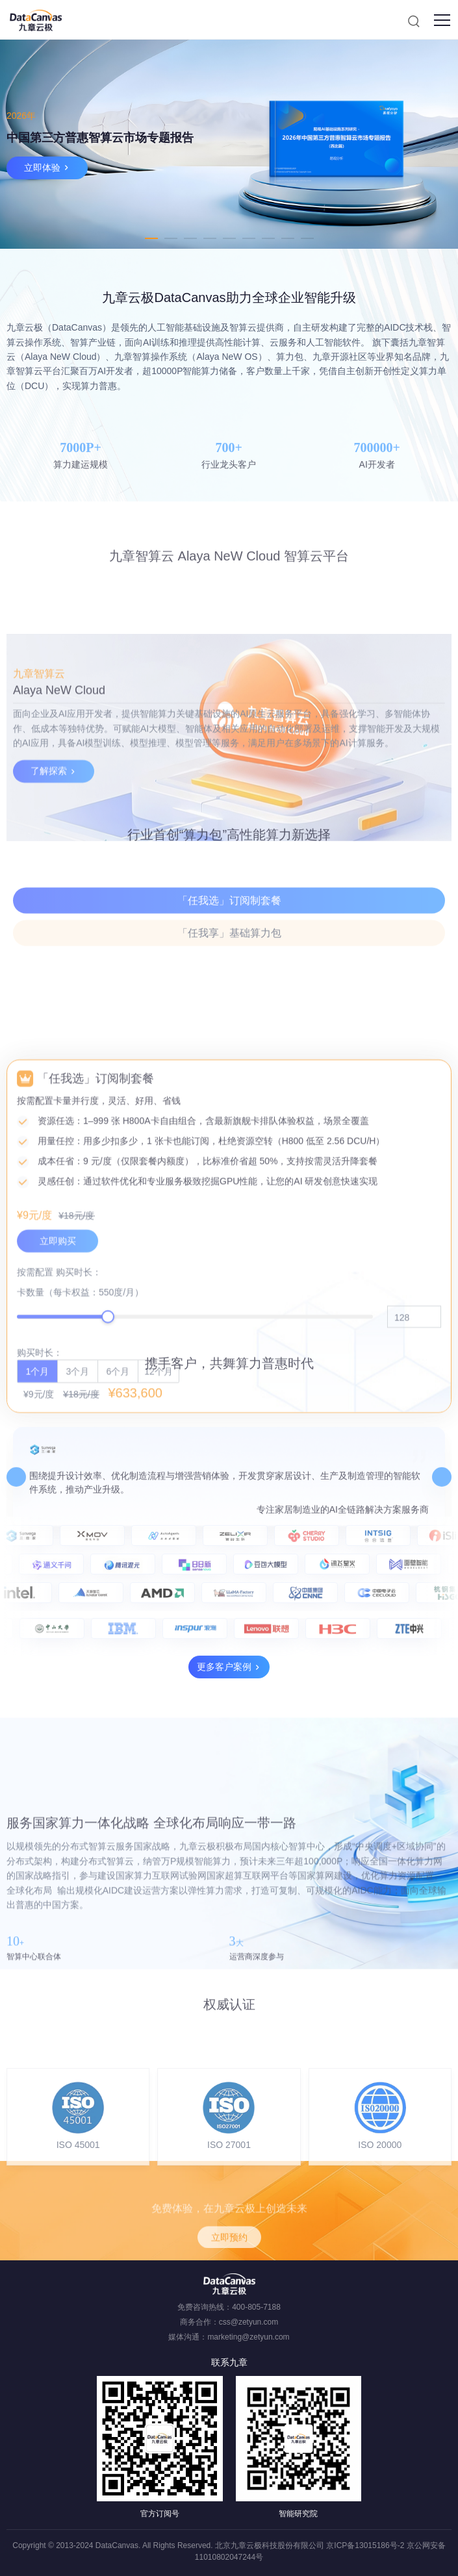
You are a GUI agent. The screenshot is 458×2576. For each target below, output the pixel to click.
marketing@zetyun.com (248, 2337)
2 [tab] (170, 238)
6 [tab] (248, 238)
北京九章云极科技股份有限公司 (269, 2545)
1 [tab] (151, 238)
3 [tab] (190, 238)
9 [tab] (307, 238)
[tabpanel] (229, 144)
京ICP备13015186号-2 (365, 2545)
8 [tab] (287, 238)
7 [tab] (268, 238)
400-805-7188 (256, 2307)
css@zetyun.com (249, 2322)
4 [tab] (209, 238)
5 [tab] (229, 238)
